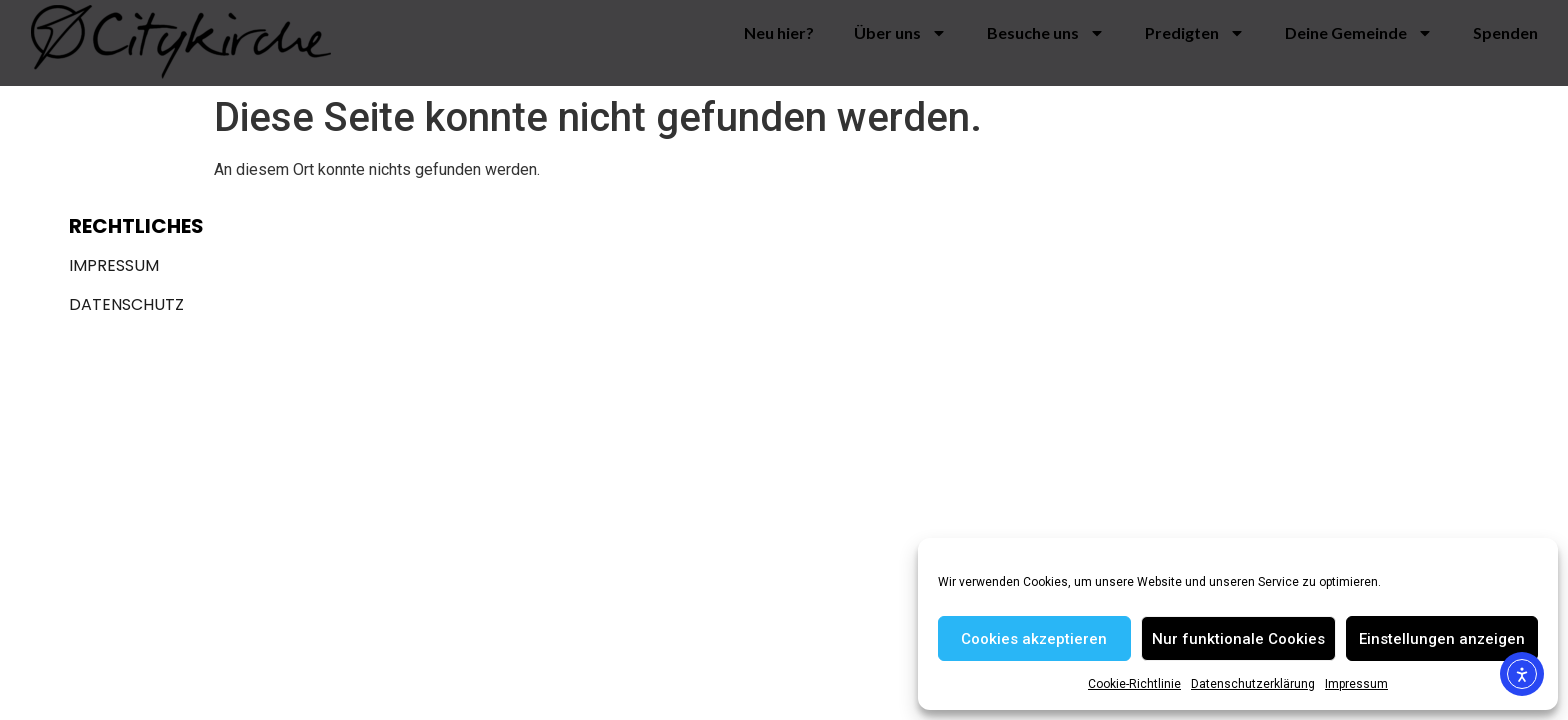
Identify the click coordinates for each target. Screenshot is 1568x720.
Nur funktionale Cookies (1238, 639)
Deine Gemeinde (1359, 33)
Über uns (900, 33)
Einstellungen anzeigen (1442, 639)
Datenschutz (126, 304)
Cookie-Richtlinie (1134, 684)
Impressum (1356, 684)
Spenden (1505, 32)
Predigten (1195, 33)
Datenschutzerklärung (1253, 684)
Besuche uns (1046, 33)
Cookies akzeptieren (1034, 639)
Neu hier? (779, 32)
